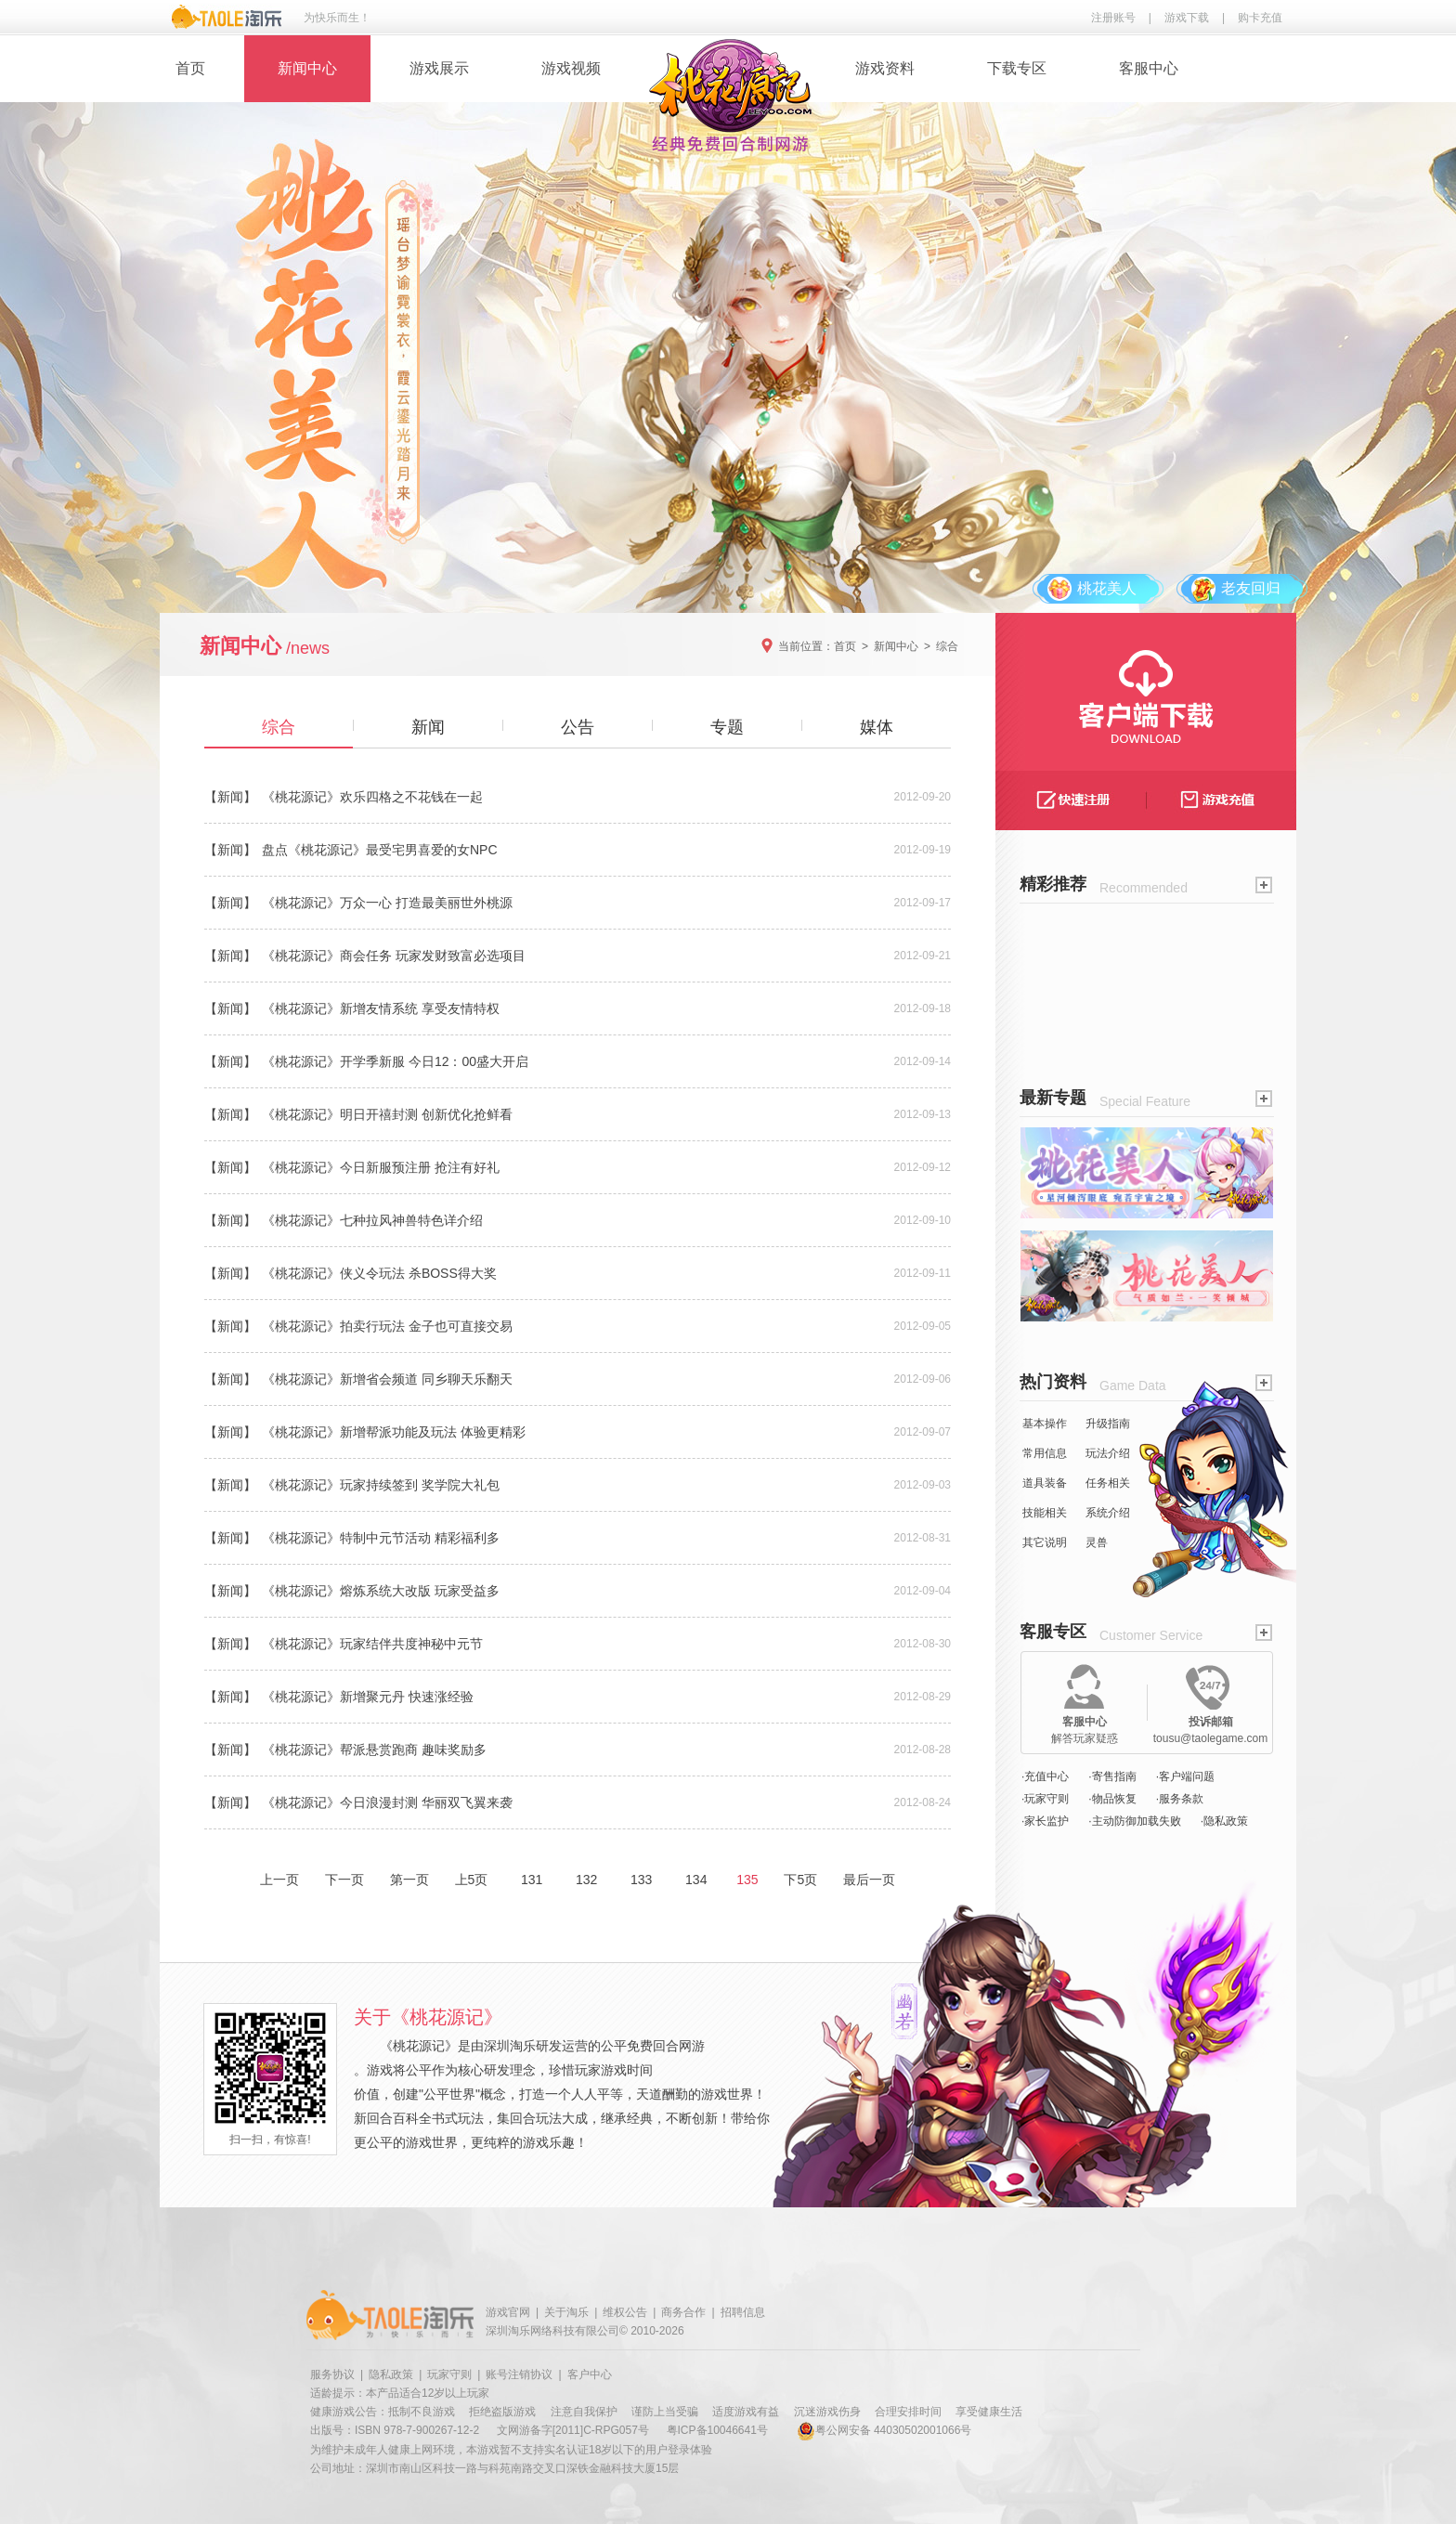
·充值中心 (1045, 1776)
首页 (190, 68)
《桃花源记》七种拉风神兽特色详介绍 (372, 1220)
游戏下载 (1186, 17)
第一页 (409, 1879)
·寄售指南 (1112, 1776)
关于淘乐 (566, 2312)
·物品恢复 (1112, 1798)
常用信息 (1044, 1453)
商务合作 (683, 2312)
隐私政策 (391, 2374)
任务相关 (1108, 1483)
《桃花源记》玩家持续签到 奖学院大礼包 (381, 1484)
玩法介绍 (1108, 1453)
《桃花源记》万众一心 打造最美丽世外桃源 (387, 902)
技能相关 (1044, 1512)
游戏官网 (508, 2312)
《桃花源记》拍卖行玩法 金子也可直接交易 (387, 1326)
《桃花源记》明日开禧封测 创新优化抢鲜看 (387, 1114)
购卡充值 (1260, 17)
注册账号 (1113, 17)
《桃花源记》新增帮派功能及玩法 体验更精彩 (394, 1432)
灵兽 (1097, 1542)
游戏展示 (439, 68)
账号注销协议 (519, 2374)
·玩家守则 (1045, 1798)
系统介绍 (1108, 1512)
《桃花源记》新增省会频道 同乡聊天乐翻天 (387, 1379)
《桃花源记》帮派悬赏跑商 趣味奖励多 (374, 1749)
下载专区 (1016, 68)
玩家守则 (449, 2374)
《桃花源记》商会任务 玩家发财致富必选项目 (394, 955)
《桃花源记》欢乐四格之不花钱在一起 (372, 796)
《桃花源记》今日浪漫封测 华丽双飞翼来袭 (387, 1802)
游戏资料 (885, 68)
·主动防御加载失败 (1134, 1821)
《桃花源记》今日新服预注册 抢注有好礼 (381, 1167)
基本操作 (1044, 1423)
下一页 (344, 1879)
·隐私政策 (1224, 1821)
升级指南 (1108, 1423)
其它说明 (1044, 1542)
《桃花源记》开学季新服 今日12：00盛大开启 (395, 1061)
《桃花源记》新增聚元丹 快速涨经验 (368, 1696)
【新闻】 (230, 796)
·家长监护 (1045, 1821)
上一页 (279, 1879)
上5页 (471, 1879)
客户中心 (589, 2374)
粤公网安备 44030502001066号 (884, 2430)
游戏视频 (571, 68)
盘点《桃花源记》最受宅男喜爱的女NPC (380, 849)
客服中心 (1148, 68)
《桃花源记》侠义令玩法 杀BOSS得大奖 (379, 1273)
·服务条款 (1179, 1798)
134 (696, 1879)
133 (641, 1879)
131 (531, 1879)
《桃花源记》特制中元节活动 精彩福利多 (381, 1537)
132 (586, 1879)
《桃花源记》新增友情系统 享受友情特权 (381, 1008)
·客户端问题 (1185, 1776)
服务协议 (332, 2374)
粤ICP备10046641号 (717, 2430)
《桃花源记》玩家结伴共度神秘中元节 (372, 1643)
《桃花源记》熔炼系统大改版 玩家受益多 (381, 1590)
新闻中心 (307, 68)
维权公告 (625, 2312)
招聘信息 (743, 2312)
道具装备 (1044, 1483)
